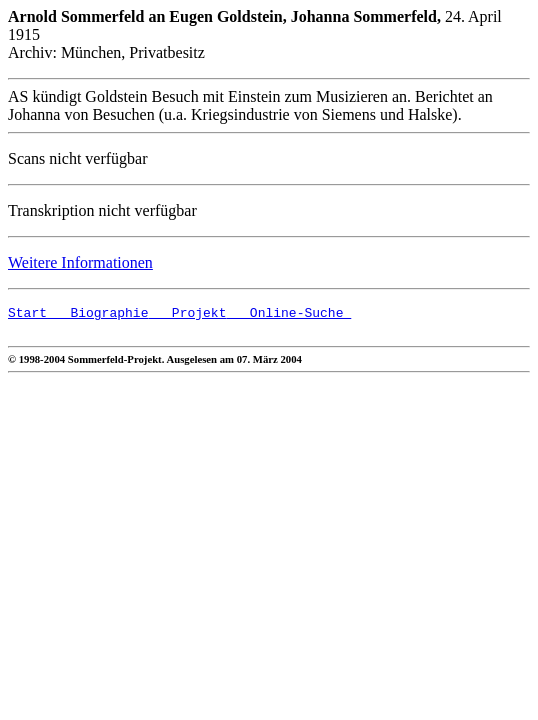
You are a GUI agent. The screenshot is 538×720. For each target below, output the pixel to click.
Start (27, 315)
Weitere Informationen (80, 262)
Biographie (97, 315)
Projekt (187, 315)
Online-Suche (288, 315)
